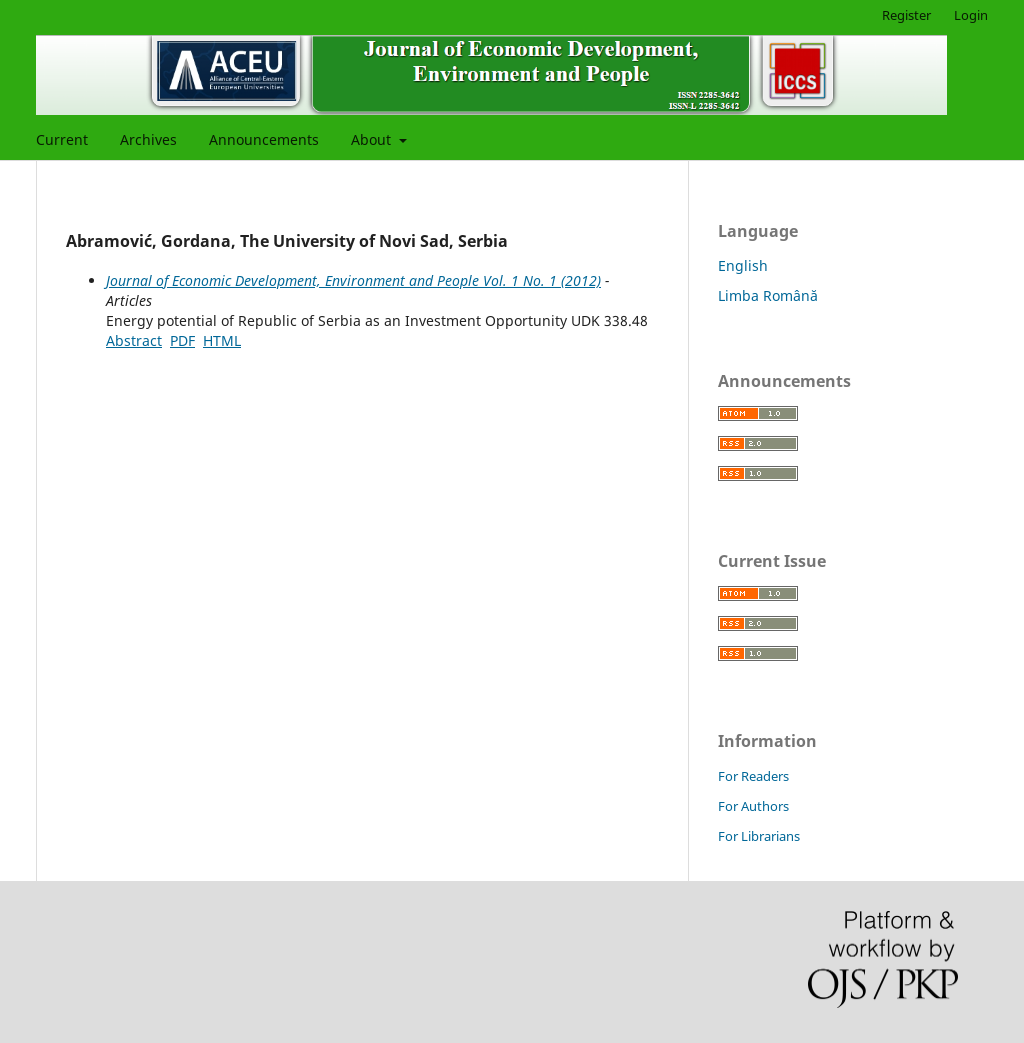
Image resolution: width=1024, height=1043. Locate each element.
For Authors (753, 806)
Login (971, 15)
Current (62, 139)
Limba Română (768, 295)
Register (906, 15)
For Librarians (759, 836)
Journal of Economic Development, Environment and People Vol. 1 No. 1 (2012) (353, 280)
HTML (222, 340)
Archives (148, 139)
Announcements (264, 139)
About (373, 139)
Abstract (134, 340)
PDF (182, 340)
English (743, 265)
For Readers (753, 776)
